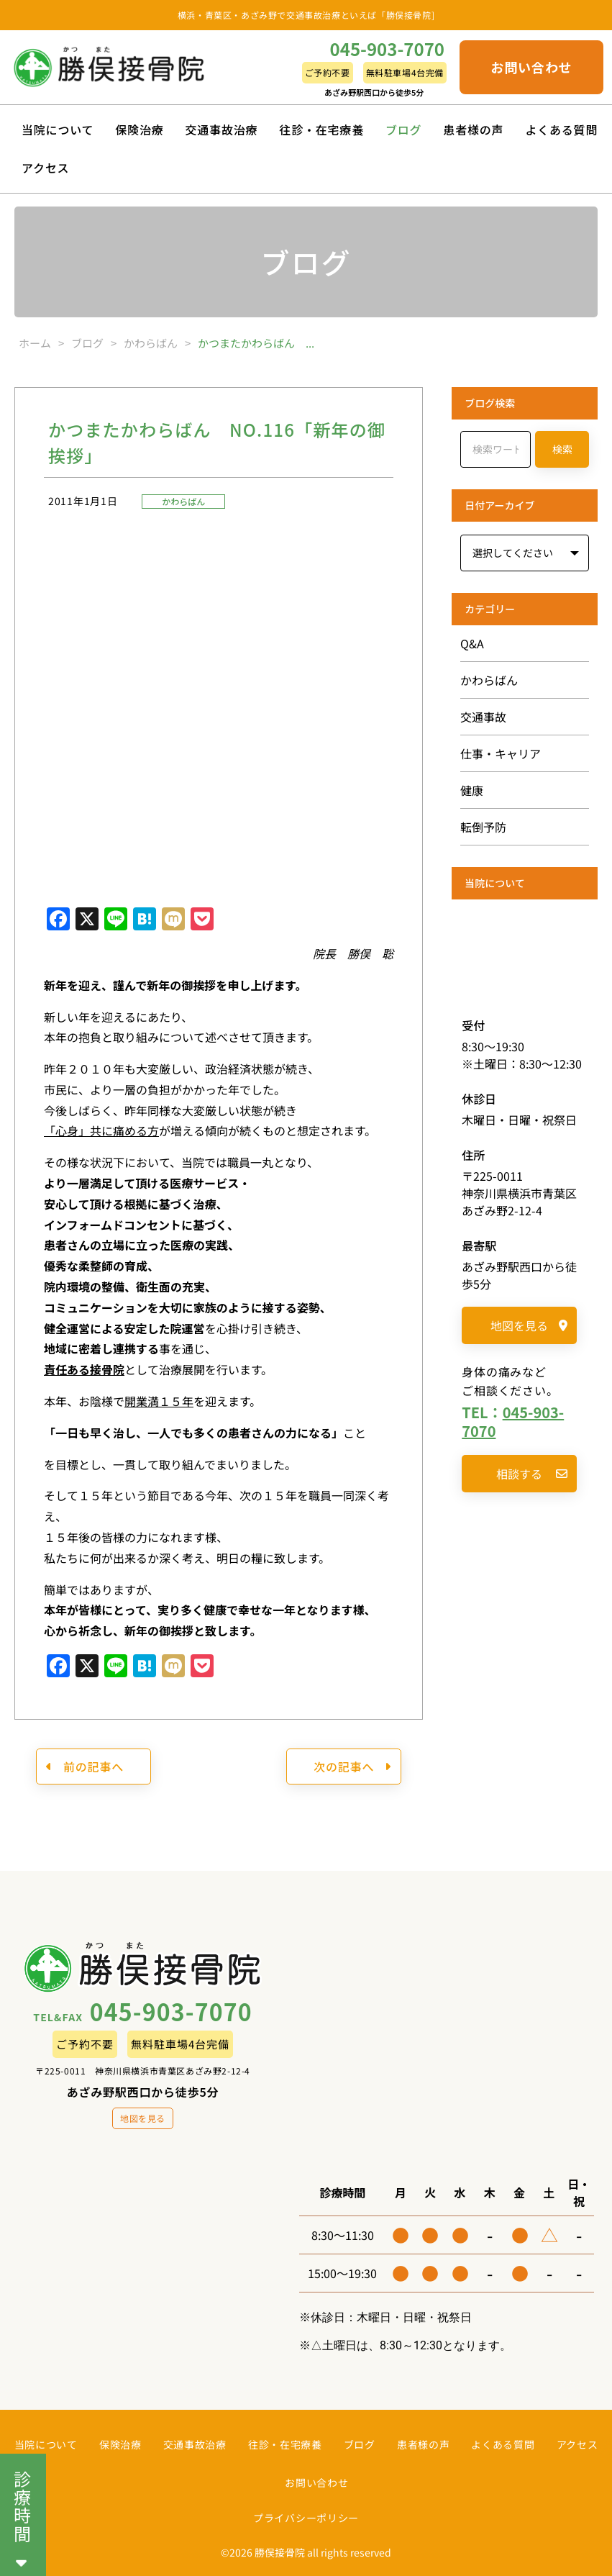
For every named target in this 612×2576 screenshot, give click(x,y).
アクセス (45, 167)
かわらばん (183, 501)
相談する (531, 1473)
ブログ (403, 129)
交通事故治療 (222, 129)
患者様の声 (473, 129)
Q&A (472, 643)
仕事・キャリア (500, 753)
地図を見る (528, 1325)
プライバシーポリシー (306, 2518)
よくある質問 (561, 129)
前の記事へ (85, 1766)
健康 (471, 790)
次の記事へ (352, 1766)
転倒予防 (483, 826)
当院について (57, 129)
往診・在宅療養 (321, 129)
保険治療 (139, 129)
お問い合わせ (531, 67)
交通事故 (483, 716)
